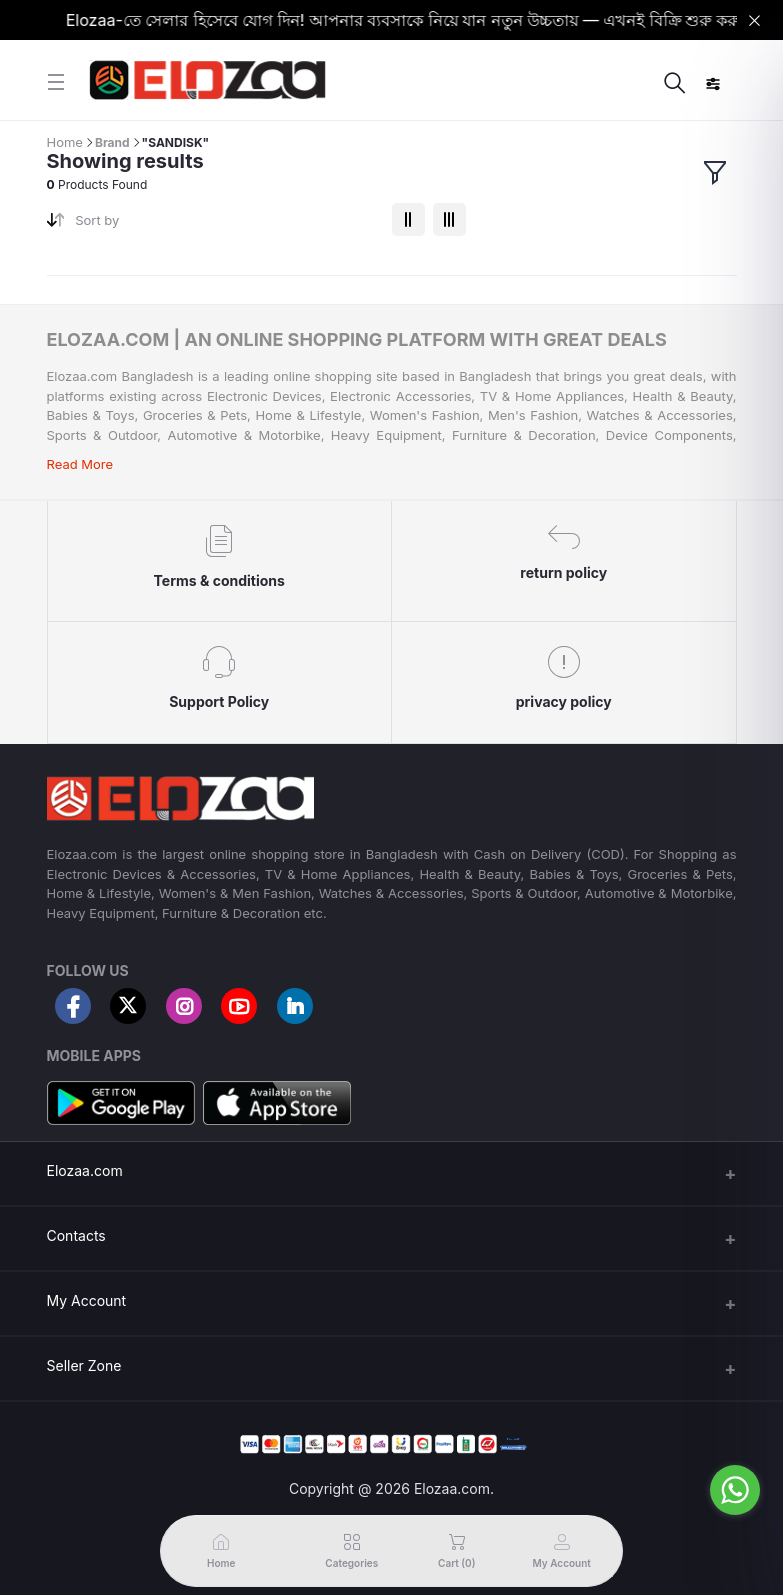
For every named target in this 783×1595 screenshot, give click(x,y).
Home (65, 142)
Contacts (76, 1235)
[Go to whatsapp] (735, 1490)
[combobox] (225, 224)
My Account (87, 1300)
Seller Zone (84, 1365)
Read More (80, 464)
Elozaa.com (85, 1170)
